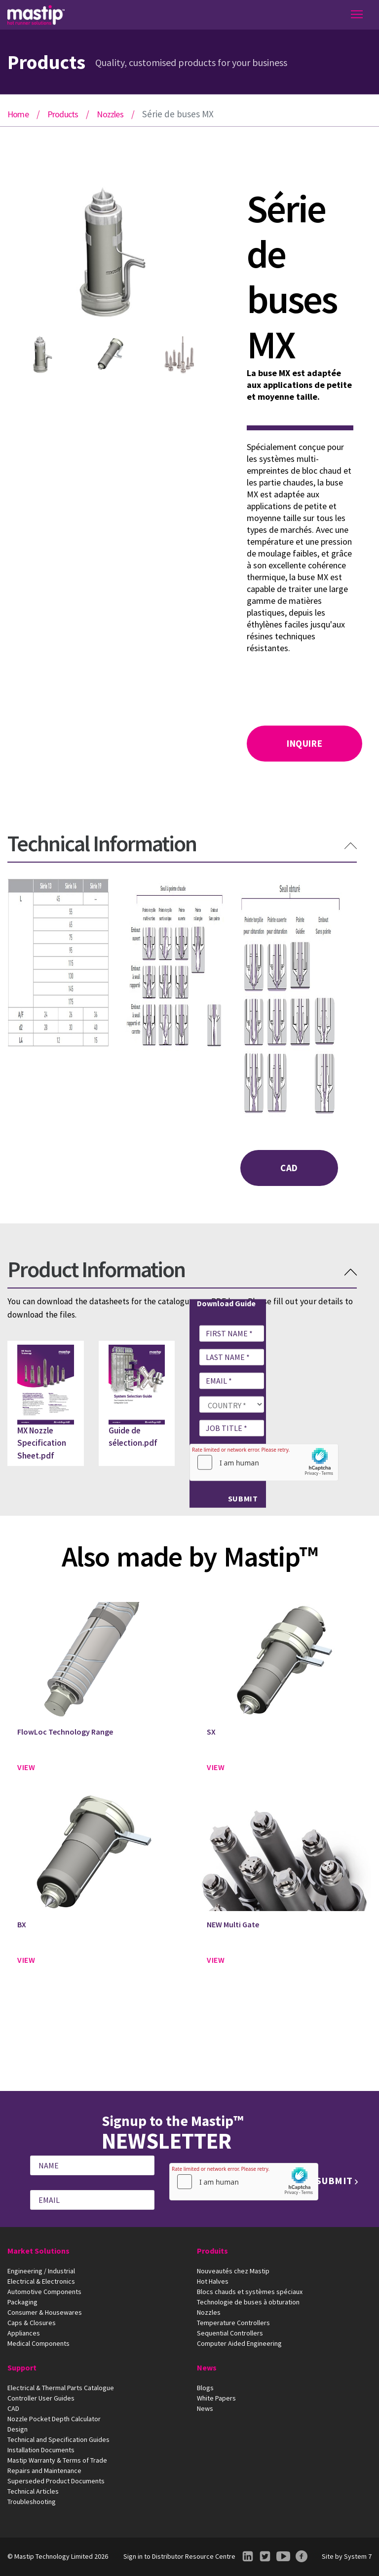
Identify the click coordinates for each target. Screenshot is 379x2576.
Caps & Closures (31, 2322)
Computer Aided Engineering (239, 2343)
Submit (243, 1498)
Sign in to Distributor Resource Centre (179, 2556)
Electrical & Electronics (41, 2281)
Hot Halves (212, 2281)
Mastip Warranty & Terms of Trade (57, 2460)
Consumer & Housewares (44, 2312)
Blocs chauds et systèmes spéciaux (250, 2291)
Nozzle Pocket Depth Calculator (54, 2418)
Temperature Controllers (233, 2322)
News (207, 2367)
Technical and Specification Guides (58, 2439)
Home (18, 114)
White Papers (216, 2398)
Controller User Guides (41, 2398)
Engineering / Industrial (41, 2270)
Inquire (304, 743)
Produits (212, 2251)
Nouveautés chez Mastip (233, 2270)
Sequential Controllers (230, 2333)
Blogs (205, 2387)
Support (22, 2367)
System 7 (358, 2556)
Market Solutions (38, 2251)
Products (62, 114)
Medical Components (38, 2343)
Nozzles (110, 114)
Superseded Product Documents (56, 2480)
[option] (110, 254)
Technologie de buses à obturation (248, 2302)
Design (17, 2429)
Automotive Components (44, 2291)
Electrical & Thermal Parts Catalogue (60, 2387)
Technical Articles (33, 2491)
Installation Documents (41, 2449)
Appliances (23, 2333)
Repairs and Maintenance (44, 2470)
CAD (289, 1168)
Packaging (22, 2302)
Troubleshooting (31, 2501)
